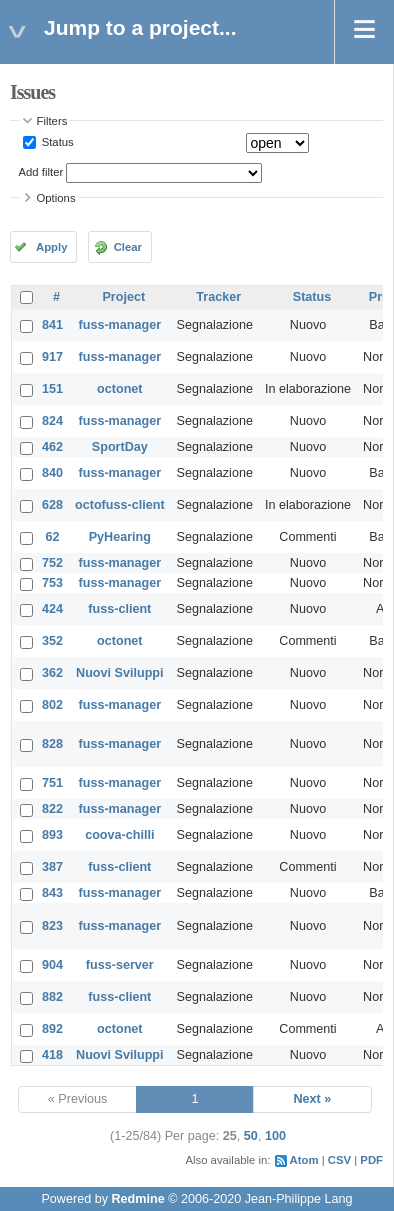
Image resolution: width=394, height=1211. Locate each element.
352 (52, 641)
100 (275, 1136)
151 (52, 389)
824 (52, 421)
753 (52, 583)
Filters (52, 121)
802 (52, 705)
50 (251, 1136)
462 (52, 447)
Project (123, 297)
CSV (339, 1160)
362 (52, 673)
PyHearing (120, 537)
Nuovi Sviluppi (119, 673)
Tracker (218, 297)
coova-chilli (119, 835)
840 (52, 473)
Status (56, 142)
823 (52, 926)
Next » (312, 1099)
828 (52, 744)
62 (53, 537)
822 (52, 809)
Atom (304, 1160)
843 (52, 893)
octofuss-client (120, 505)
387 (52, 867)
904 (52, 965)
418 (52, 1055)
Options (56, 198)
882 (52, 997)
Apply (51, 247)
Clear (128, 247)
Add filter (41, 172)
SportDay (120, 447)
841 (52, 325)
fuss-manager (120, 325)
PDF (371, 1160)
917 (52, 357)
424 (52, 609)
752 (52, 563)
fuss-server (120, 965)
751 (52, 783)
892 (52, 1029)
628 (52, 505)
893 (52, 835)
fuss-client (119, 609)
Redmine (137, 1199)
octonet (119, 389)
